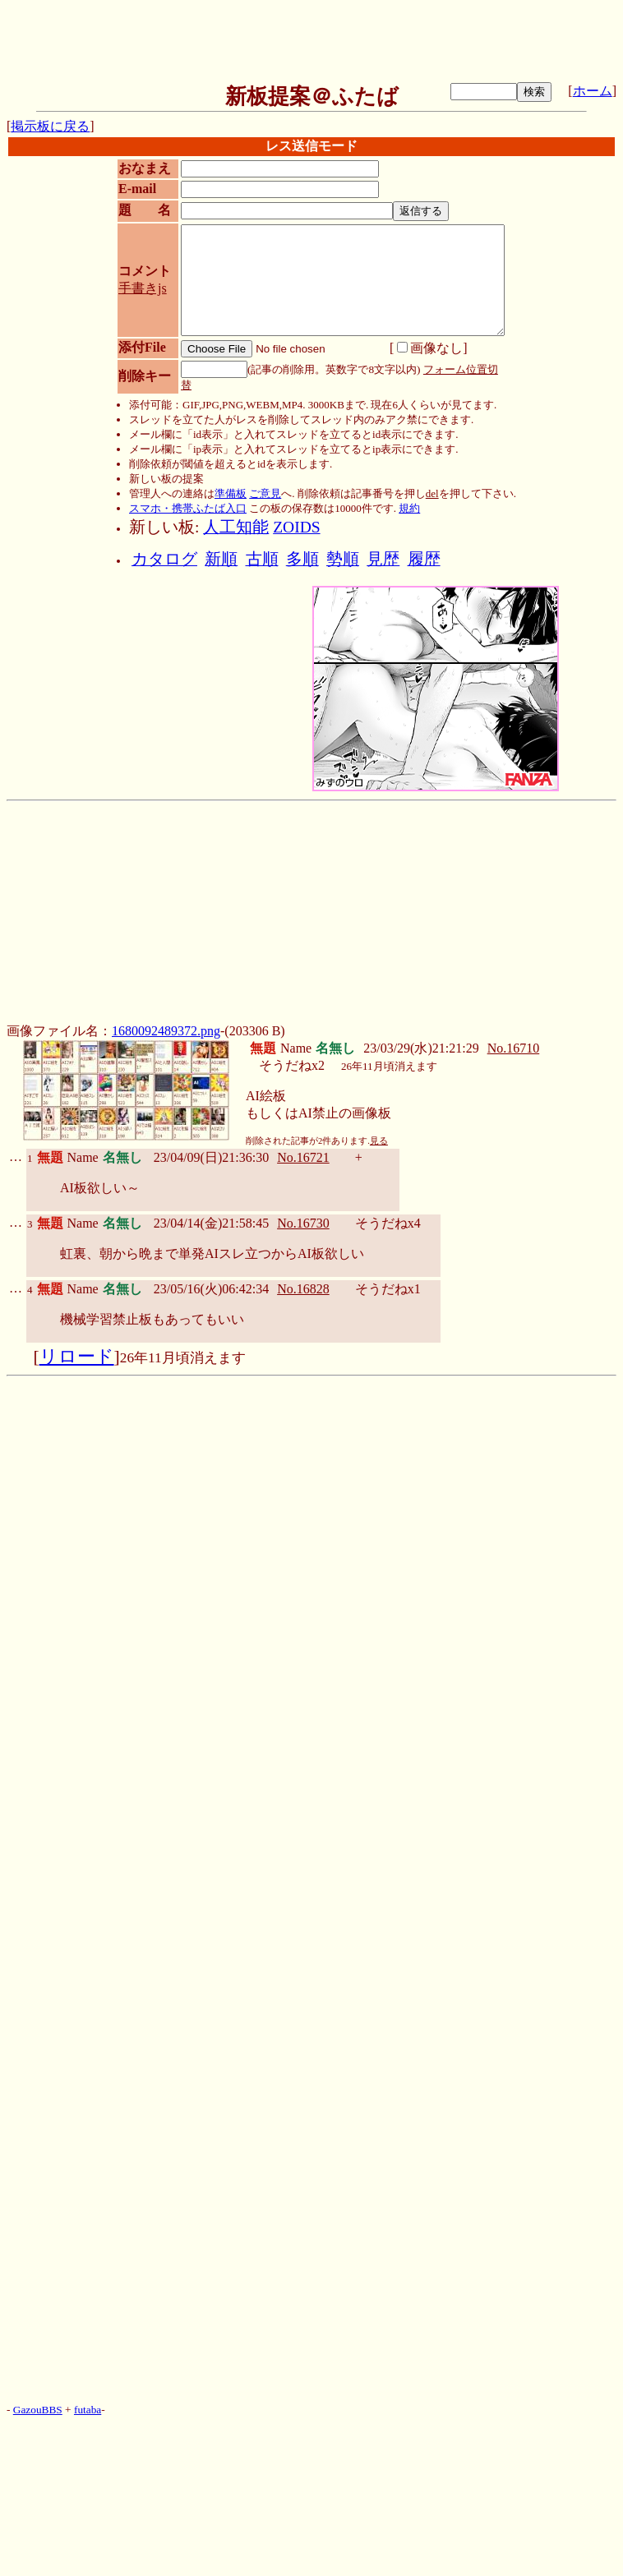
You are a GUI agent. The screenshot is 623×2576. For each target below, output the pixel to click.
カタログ (164, 559)
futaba (87, 2409)
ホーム (592, 91)
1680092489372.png (166, 1031)
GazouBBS (37, 2409)
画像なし (430, 348)
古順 (262, 559)
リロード (76, 1356)
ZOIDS (296, 527)
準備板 (231, 493)
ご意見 (265, 493)
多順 (302, 559)
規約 (409, 508)
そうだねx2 (292, 1065)
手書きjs (142, 288)
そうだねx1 (388, 1289)
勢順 (342, 559)
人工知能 (236, 527)
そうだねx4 (388, 1223)
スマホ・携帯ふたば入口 (188, 508)
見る (379, 1140)
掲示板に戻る (50, 126)
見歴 (383, 559)
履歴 (424, 559)
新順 (221, 559)
